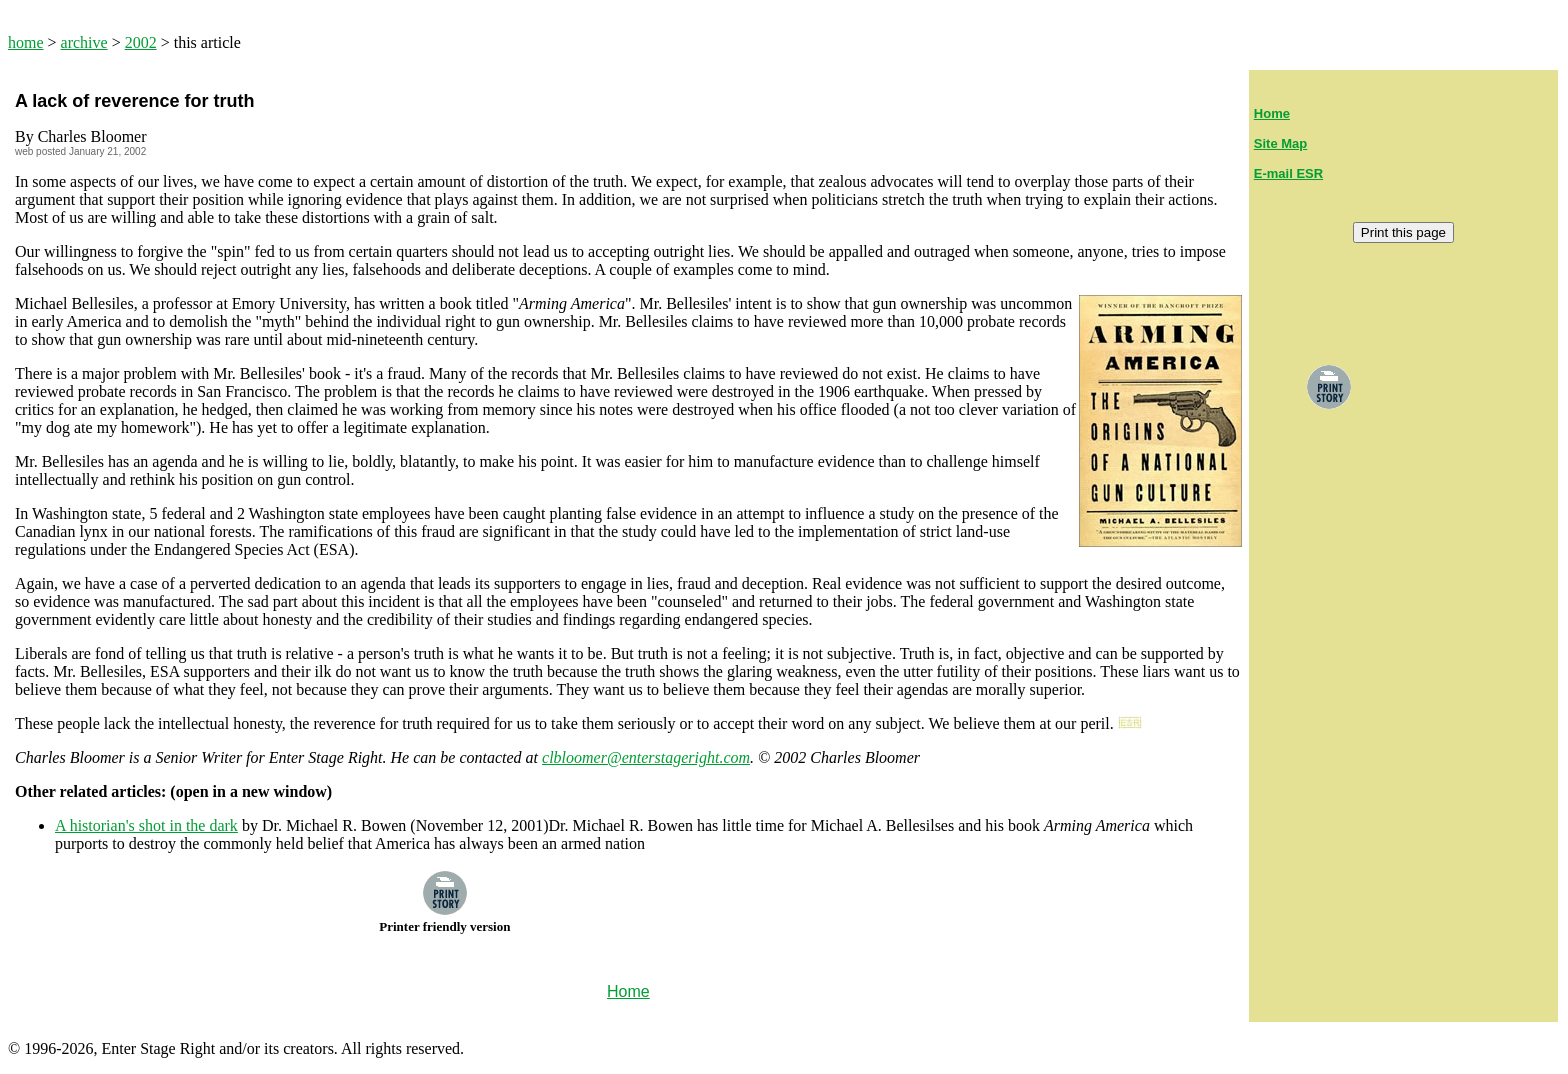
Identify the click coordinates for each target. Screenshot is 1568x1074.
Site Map (1280, 143)
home (26, 42)
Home (1272, 113)
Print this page (1403, 232)
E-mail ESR (1288, 173)
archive (84, 42)
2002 (141, 42)
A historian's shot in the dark (146, 825)
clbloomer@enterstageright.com (646, 757)
